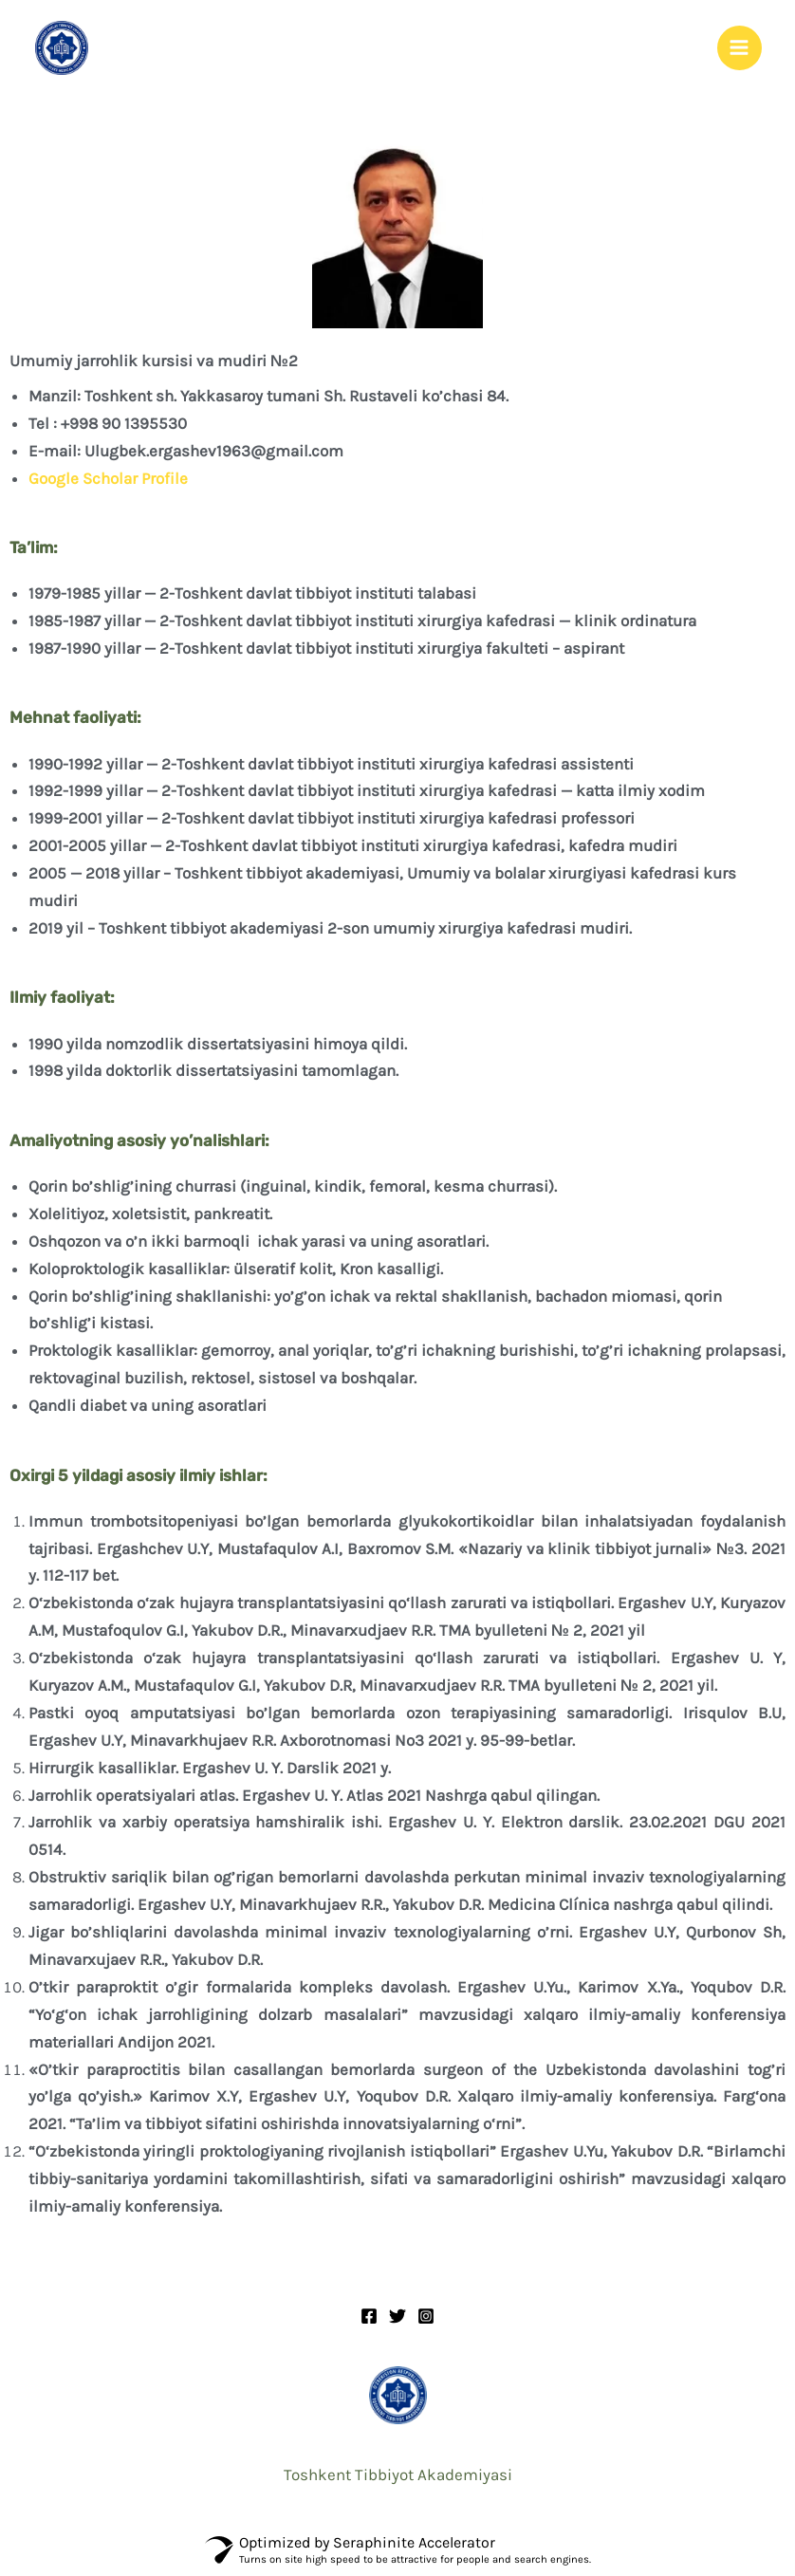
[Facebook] (369, 2319)
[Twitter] (397, 2319)
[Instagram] (425, 2319)
